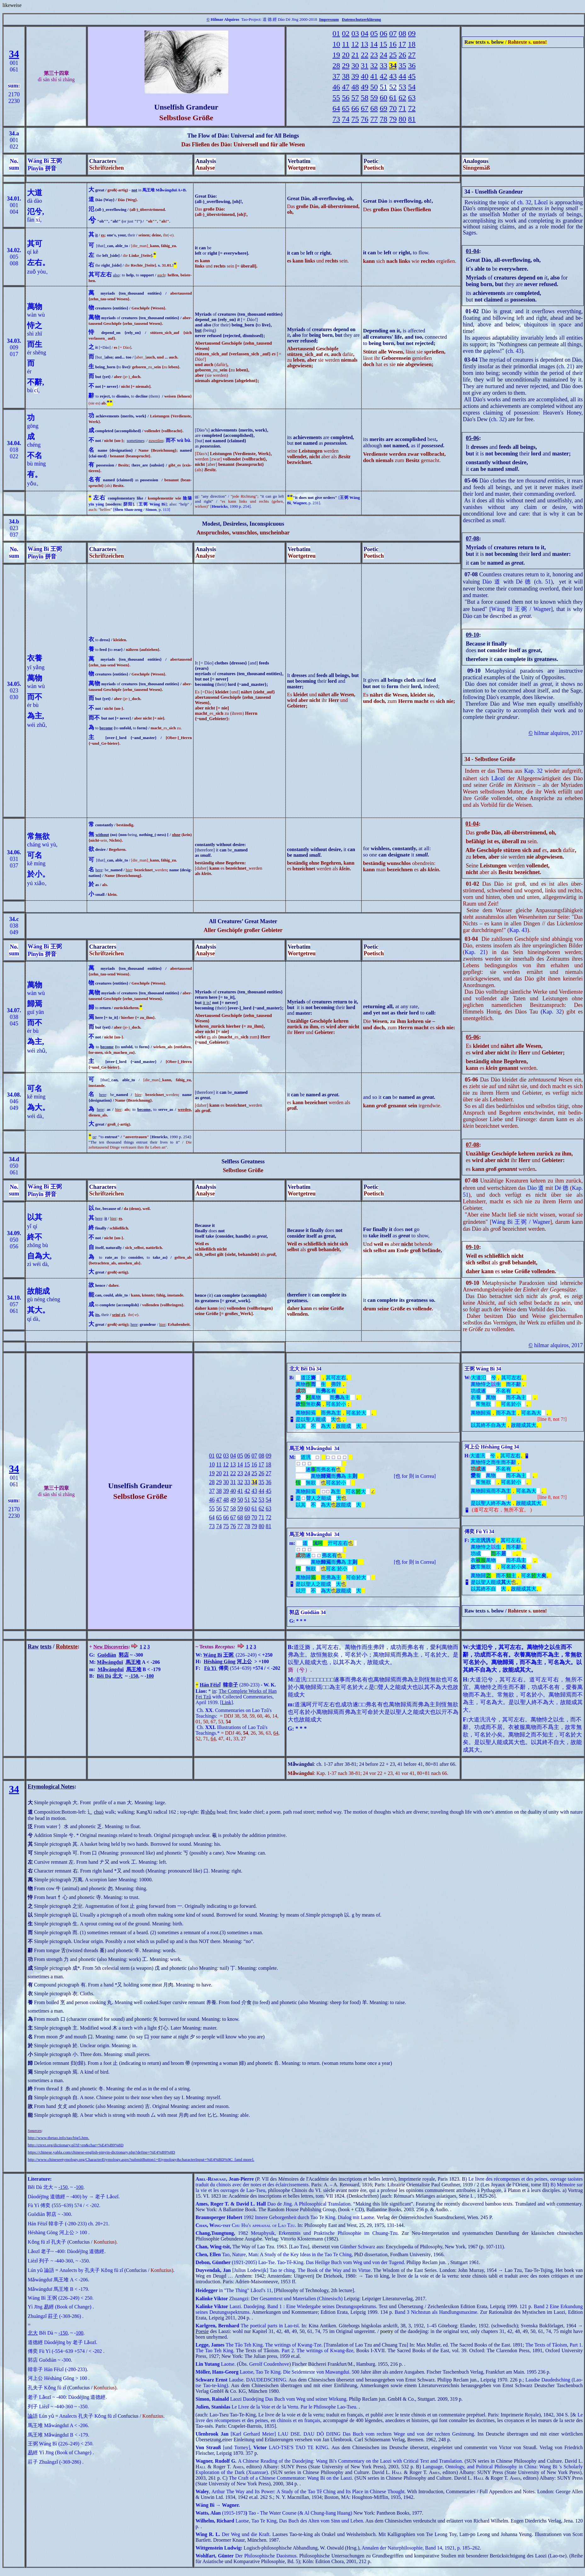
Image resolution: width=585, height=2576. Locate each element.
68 (374, 108)
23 (374, 55)
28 (336, 65)
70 (393, 108)
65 (345, 108)
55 (336, 97)
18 (411, 44)
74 (345, 119)
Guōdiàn (106, 1655)
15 (383, 44)
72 (412, 108)
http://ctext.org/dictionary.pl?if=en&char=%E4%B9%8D (75, 2145)
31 (364, 65)
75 (355, 119)
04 (364, 33)
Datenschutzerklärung (361, 19)
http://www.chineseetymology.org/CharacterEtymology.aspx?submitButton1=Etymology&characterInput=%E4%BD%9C (130, 2159)
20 (345, 55)
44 (402, 76)
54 (412, 87)
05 (374, 33)
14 (374, 44)
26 (402, 55)
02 (345, 33)
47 (345, 87)
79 (393, 119)
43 (393, 76)
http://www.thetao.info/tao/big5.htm (58, 2137)
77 (374, 119)
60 (383, 97)
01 (336, 33)
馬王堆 (133, 1662)
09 (412, 33)
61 (393, 97)
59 (374, 97)
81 (412, 119)
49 (364, 87)
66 (355, 108)
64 (336, 108)
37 (336, 76)
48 (355, 87)
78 (383, 119)
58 (364, 97)
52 (393, 87)
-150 (133, 1676)
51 (383, 87)
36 (412, 65)
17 (402, 44)
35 (402, 65)
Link (226, 1702)
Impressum (329, 19)
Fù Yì (210, 1668)
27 (412, 55)
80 (402, 119)
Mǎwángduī (110, 1662)
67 (364, 108)
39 (355, 76)
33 (383, 65)
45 (412, 76)
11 (345, 44)
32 (374, 65)
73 (336, 119)
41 (374, 76)
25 (393, 55)
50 (374, 87)
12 (355, 44)
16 (392, 44)
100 (150, 1676)
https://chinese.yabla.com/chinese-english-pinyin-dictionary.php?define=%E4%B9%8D (101, 2152)
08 (402, 33)
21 (355, 55)
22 (364, 55)
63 (412, 97)
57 (355, 97)
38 (345, 76)
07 (393, 33)
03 (355, 33)
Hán (204, 1684)
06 (383, 33)
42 (383, 76)
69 (383, 108)
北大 (117, 1676)
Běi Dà (104, 1676)
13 (364, 44)
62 (402, 97)
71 (402, 108)
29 (345, 65)
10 (336, 44)
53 (402, 87)
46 (336, 87)
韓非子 (230, 1684)
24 (383, 55)
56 (345, 97)
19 (336, 55)
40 (364, 76)
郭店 (124, 1655)
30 (355, 65)
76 (364, 119)
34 (14, 53)
